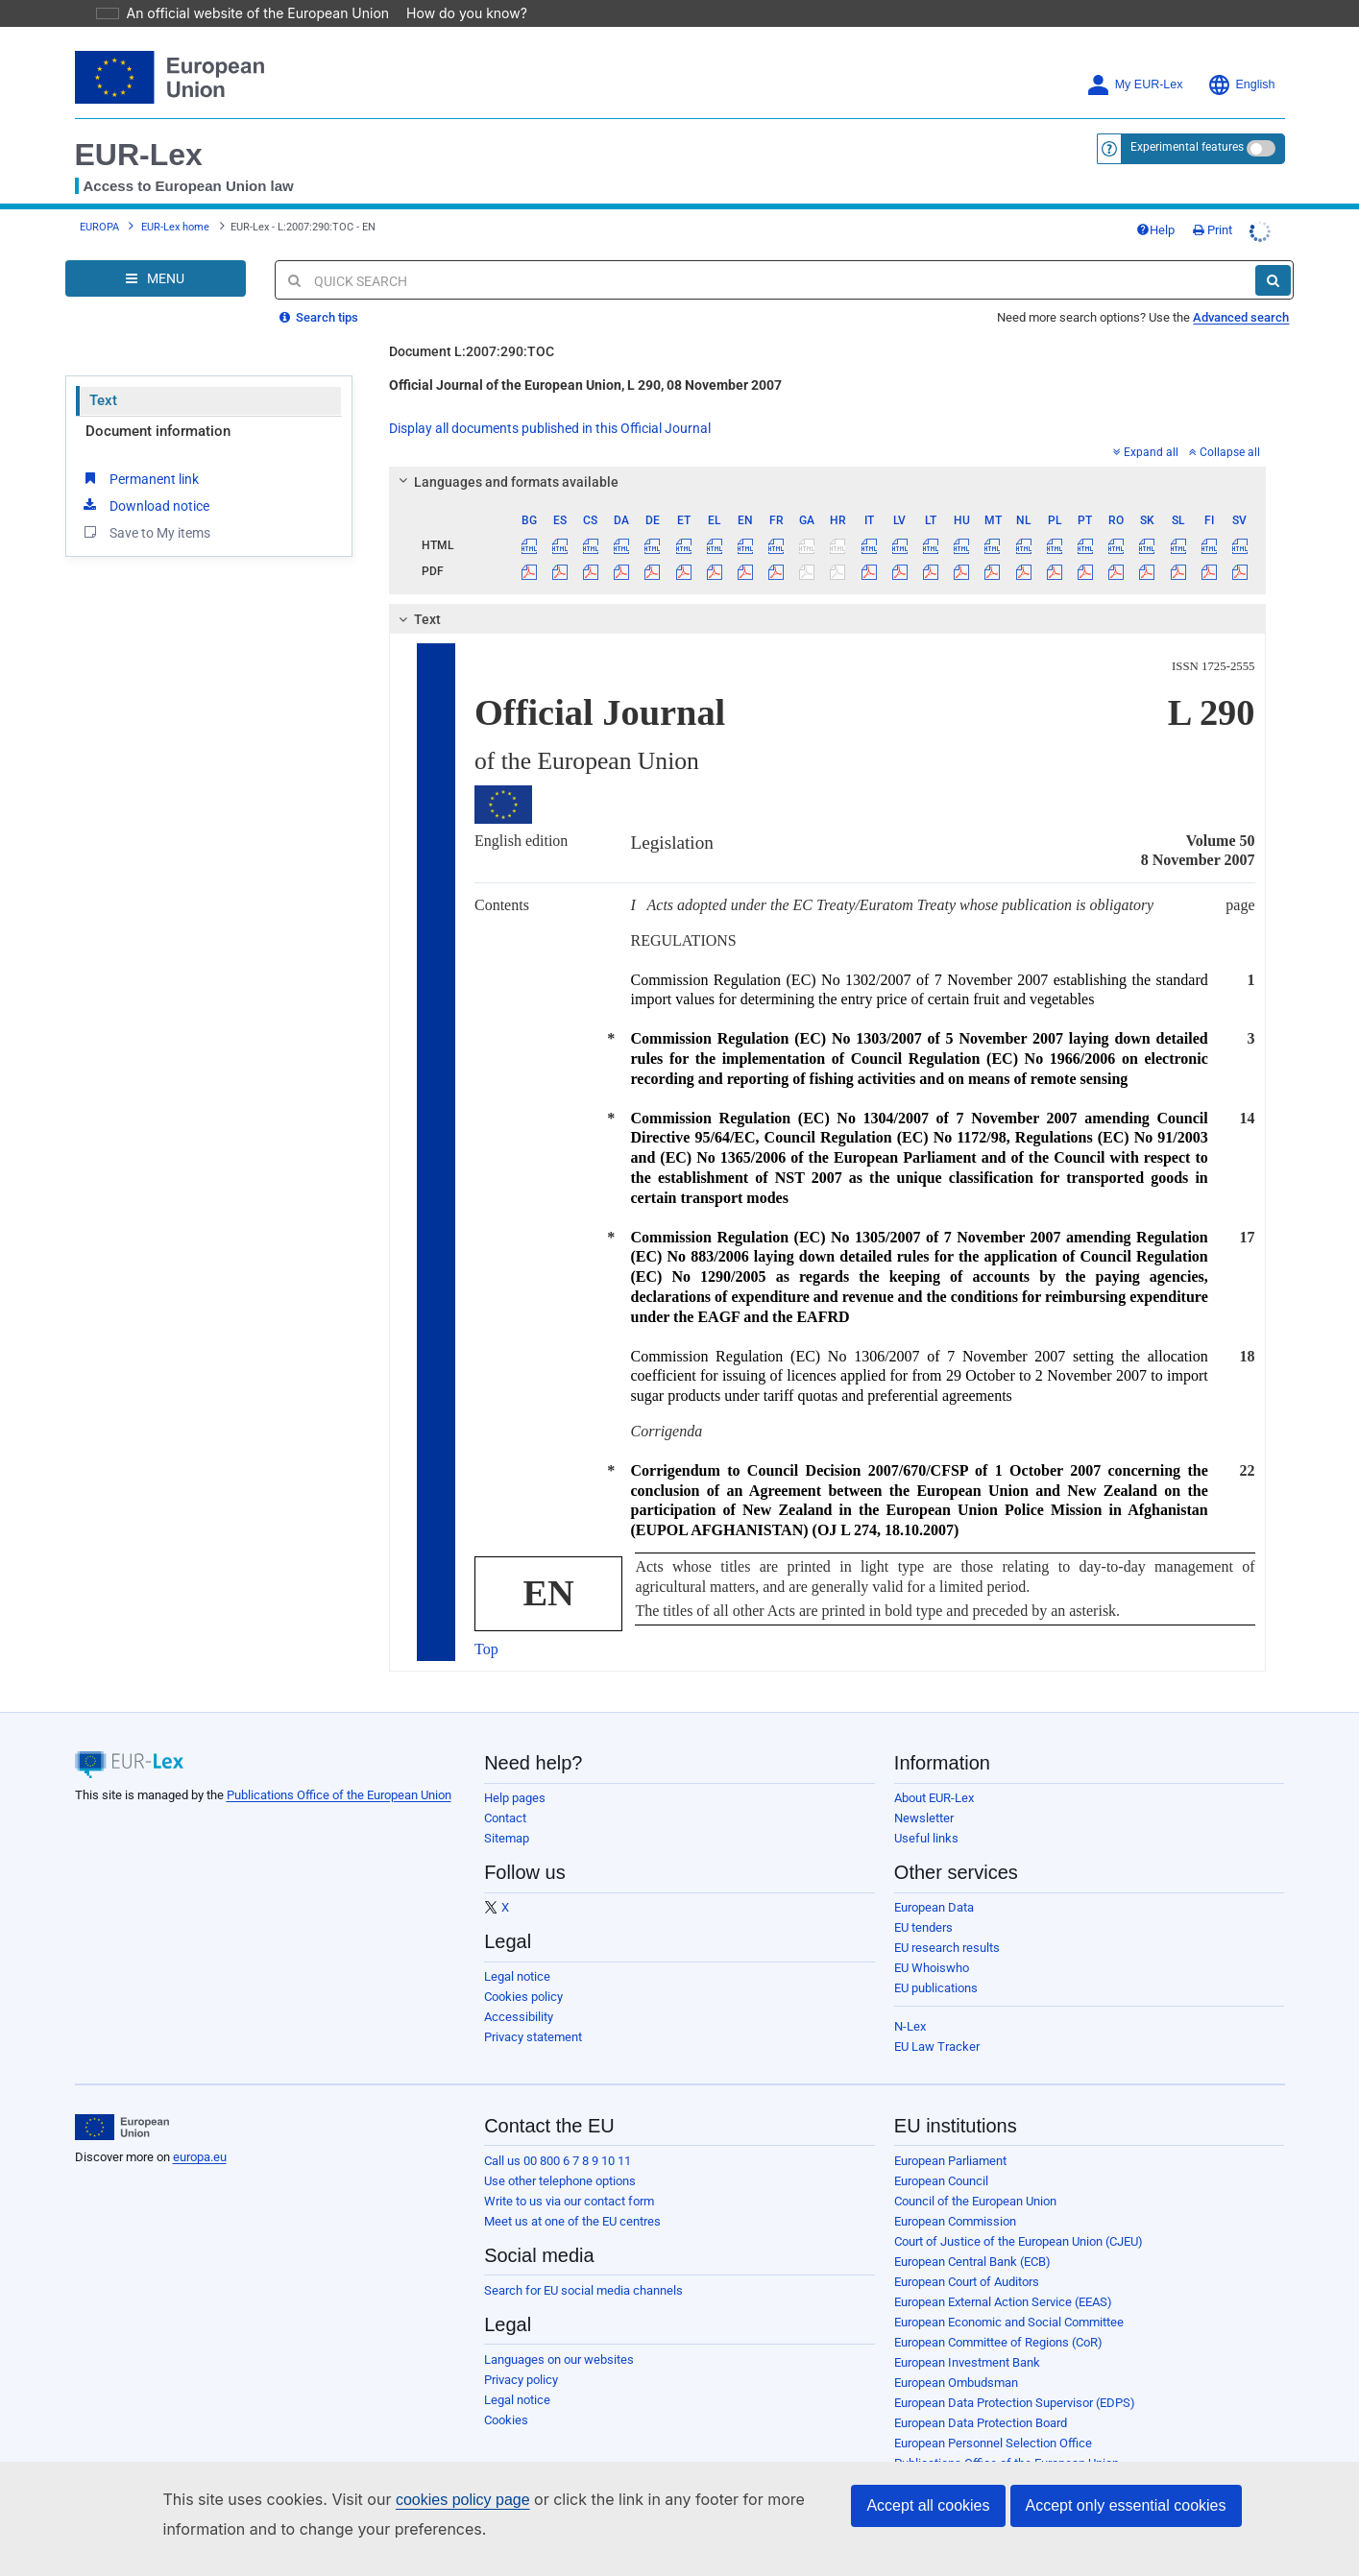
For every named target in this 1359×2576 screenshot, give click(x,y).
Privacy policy (521, 2379)
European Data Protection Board (980, 2423)
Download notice (145, 505)
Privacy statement (533, 2037)
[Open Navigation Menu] (155, 278)
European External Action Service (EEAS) (1003, 2302)
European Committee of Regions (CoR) (998, 2342)
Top (486, 1649)
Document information (158, 431)
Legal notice (517, 1976)
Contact (505, 1818)
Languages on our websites (559, 2359)
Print (1212, 230)
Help (1155, 230)
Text (103, 400)
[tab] (827, 482)
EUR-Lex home (175, 227)
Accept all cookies (927, 2505)
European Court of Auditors (966, 2282)
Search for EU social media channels (583, 2290)
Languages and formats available (506, 482)
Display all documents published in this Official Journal (550, 428)
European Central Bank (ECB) (972, 2261)
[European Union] (122, 2127)
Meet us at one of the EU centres (572, 2221)
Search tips (318, 317)
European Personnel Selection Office (993, 2443)
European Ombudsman (956, 2382)
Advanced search (1241, 317)
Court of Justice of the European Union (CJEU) (1018, 2241)
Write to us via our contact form (569, 2201)
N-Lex (910, 2026)
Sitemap (506, 1838)
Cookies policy (523, 1996)
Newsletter (924, 1818)
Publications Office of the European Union (339, 1795)
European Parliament (950, 2161)
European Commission (955, 2221)
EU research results (947, 1947)
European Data (934, 1907)
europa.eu (200, 2157)
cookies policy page (432, 2500)
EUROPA (99, 227)
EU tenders (923, 1927)
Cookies (506, 2420)
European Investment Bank (967, 2362)
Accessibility (518, 2017)
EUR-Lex (139, 154)
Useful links (926, 1838)
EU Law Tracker (937, 2046)
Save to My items (145, 532)
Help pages (515, 1798)
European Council (941, 2181)
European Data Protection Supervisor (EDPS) (1014, 2402)
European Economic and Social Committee (1009, 2322)
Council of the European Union (975, 2201)
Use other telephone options (560, 2181)
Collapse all (1224, 452)
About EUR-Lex (934, 1798)
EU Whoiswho (931, 1968)
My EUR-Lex (1134, 85)
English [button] (1241, 85)
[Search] (1273, 280)
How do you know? (455, 13)
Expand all (1145, 452)
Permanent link (140, 478)
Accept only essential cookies (1126, 2505)
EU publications (936, 1988)
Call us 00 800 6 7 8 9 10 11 (557, 2161)
